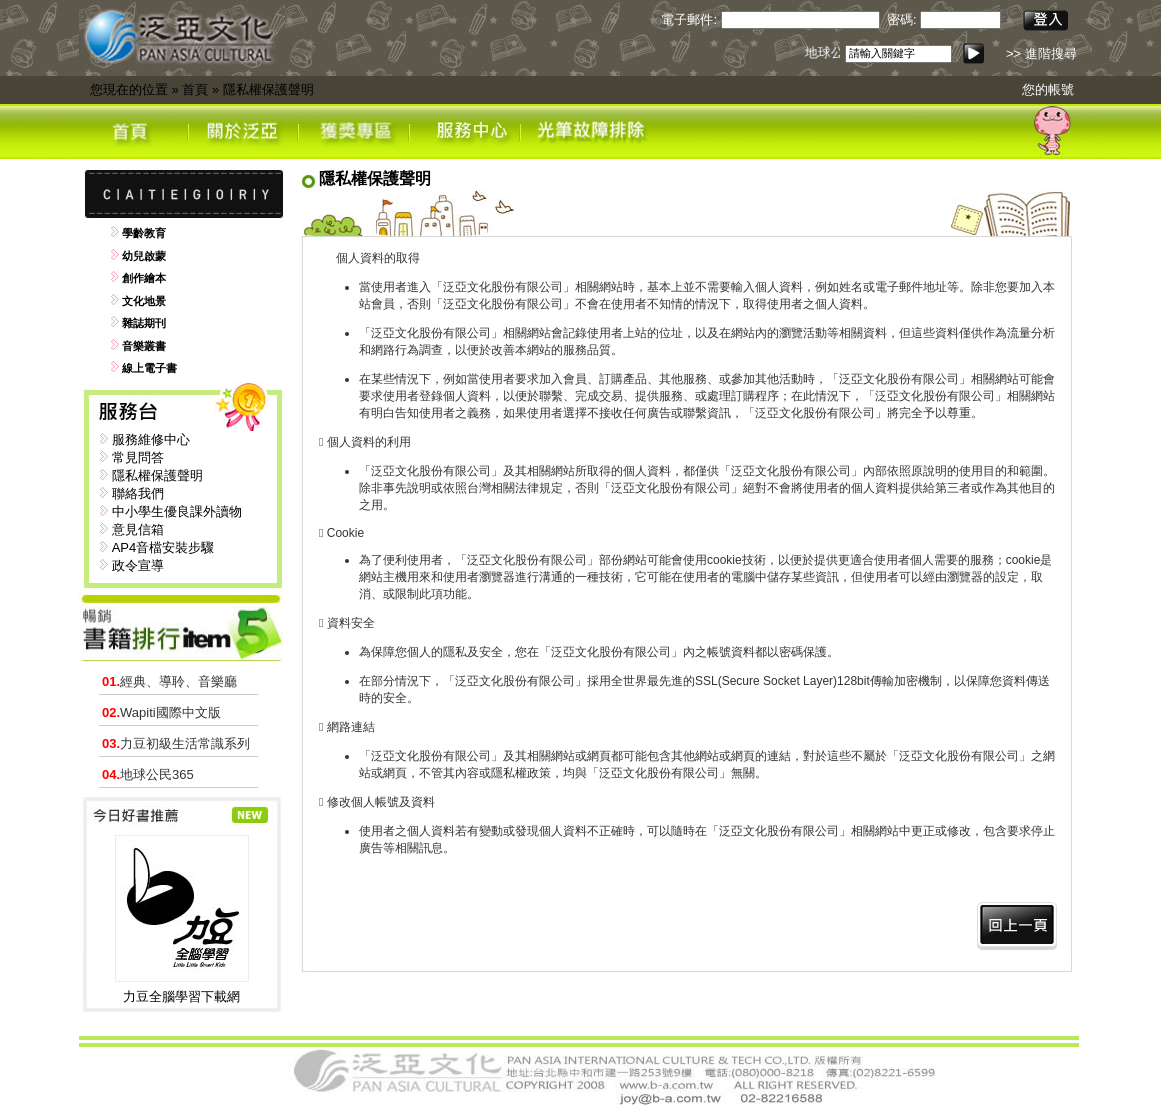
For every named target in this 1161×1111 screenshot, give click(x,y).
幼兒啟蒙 (144, 256)
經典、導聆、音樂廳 (169, 681)
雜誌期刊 (144, 323)
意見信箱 (138, 529)
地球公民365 (148, 774)
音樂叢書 (144, 346)
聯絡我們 (138, 493)
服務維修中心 (151, 439)
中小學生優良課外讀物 (177, 511)
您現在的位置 (129, 89)
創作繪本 (144, 278)
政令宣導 (138, 565)
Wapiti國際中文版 (161, 712)
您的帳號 (1048, 89)
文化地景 (144, 301)
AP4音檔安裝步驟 (163, 547)
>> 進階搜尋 (1041, 53)
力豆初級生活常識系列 (176, 743)
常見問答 (138, 457)
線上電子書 (149, 368)
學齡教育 (144, 233)
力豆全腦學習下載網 (181, 996)
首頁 (195, 89)
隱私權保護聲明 (268, 89)
